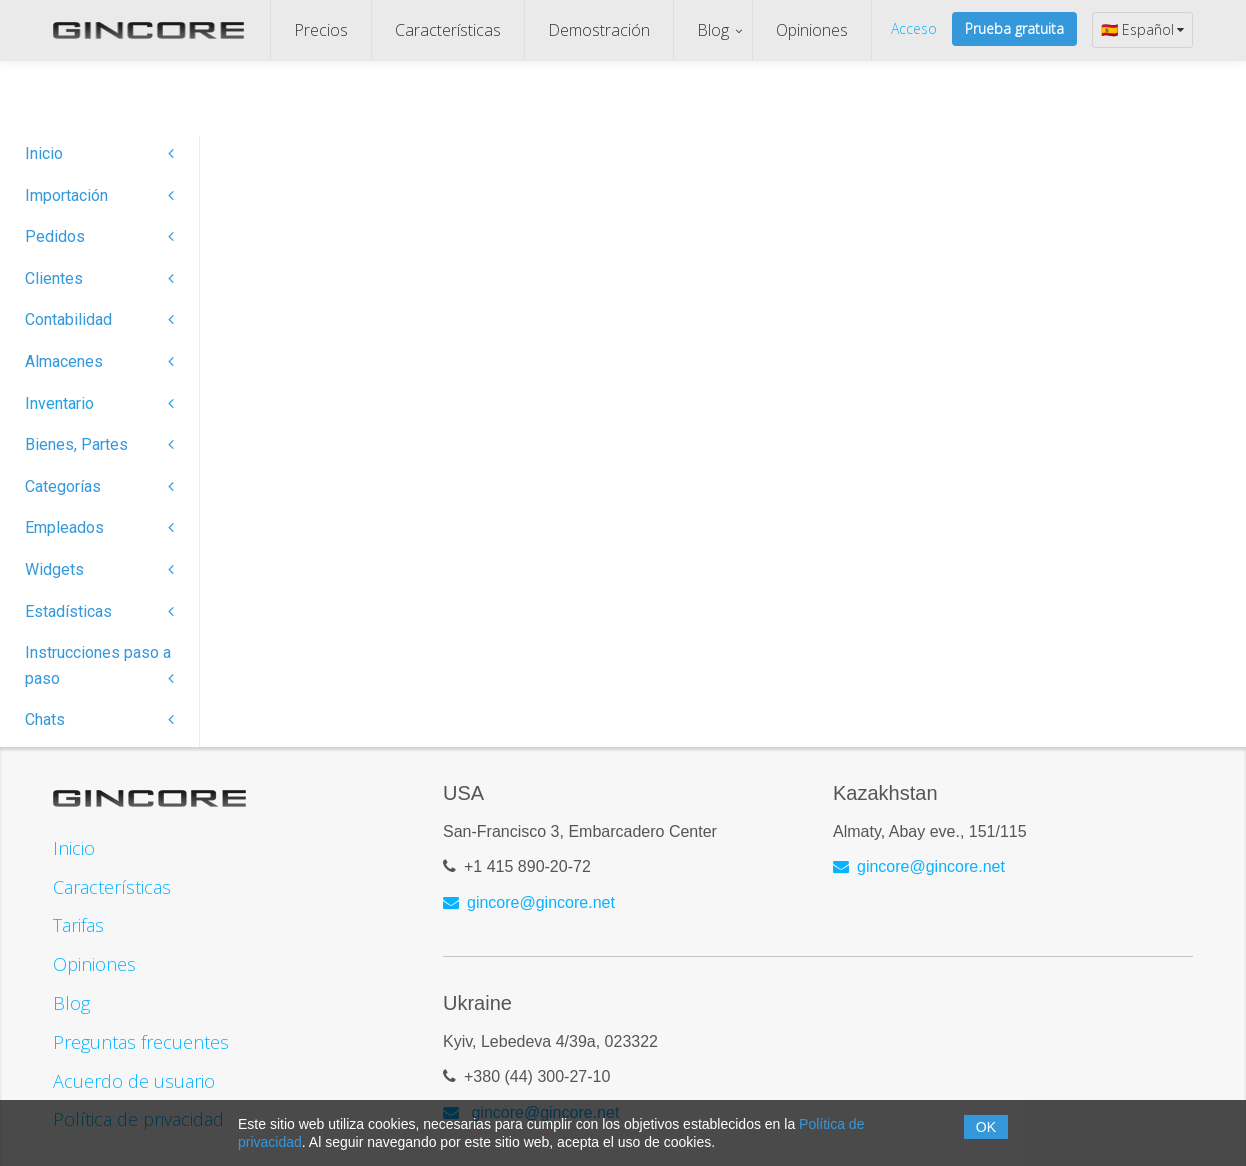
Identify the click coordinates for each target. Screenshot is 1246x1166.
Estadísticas (99, 611)
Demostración (599, 30)
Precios (321, 30)
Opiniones (812, 30)
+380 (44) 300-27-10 (537, 1068)
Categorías (99, 486)
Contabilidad (99, 319)
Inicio (99, 153)
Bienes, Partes (99, 444)
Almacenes (99, 361)
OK (986, 1127)
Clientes (99, 278)
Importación (99, 195)
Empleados (99, 527)
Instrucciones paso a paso (99, 665)
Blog (713, 30)
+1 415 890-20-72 (527, 858)
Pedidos (99, 236)
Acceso (914, 28)
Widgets (99, 569)
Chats (99, 719)
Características (448, 30)
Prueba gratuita (1014, 28)
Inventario (99, 403)
